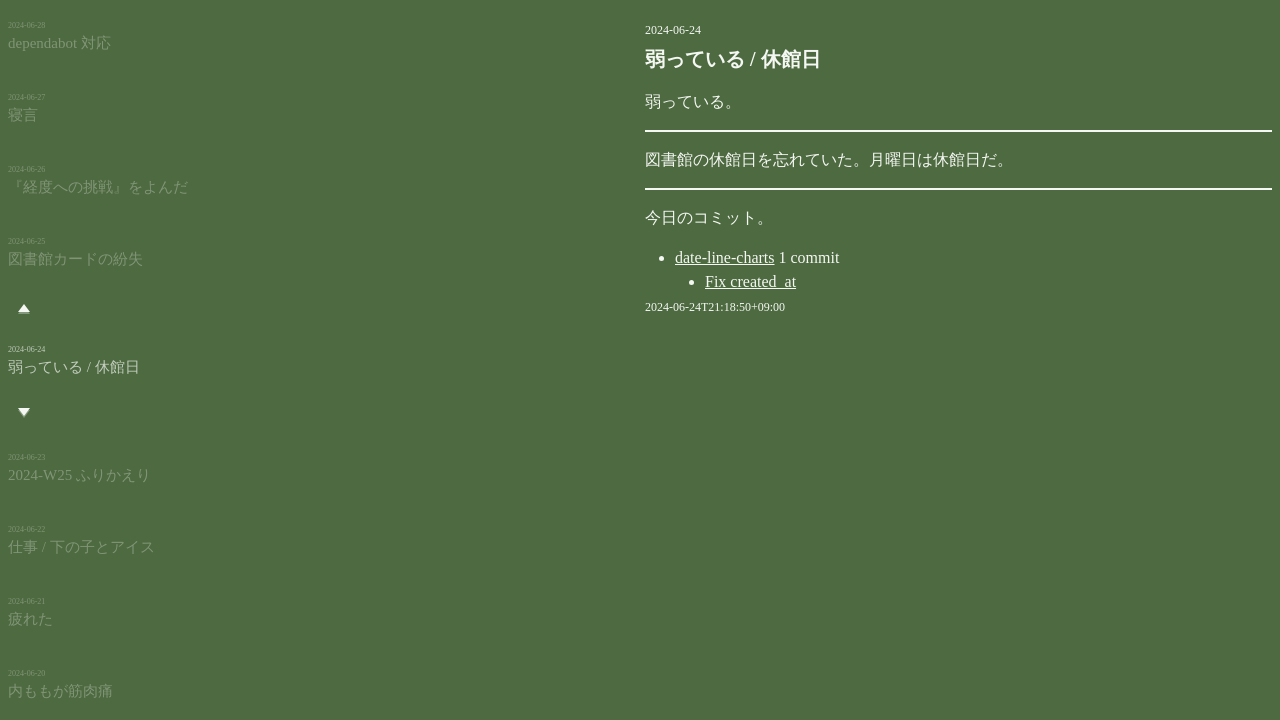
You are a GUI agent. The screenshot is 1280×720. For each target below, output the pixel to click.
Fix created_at (649, 281)
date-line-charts (624, 257)
